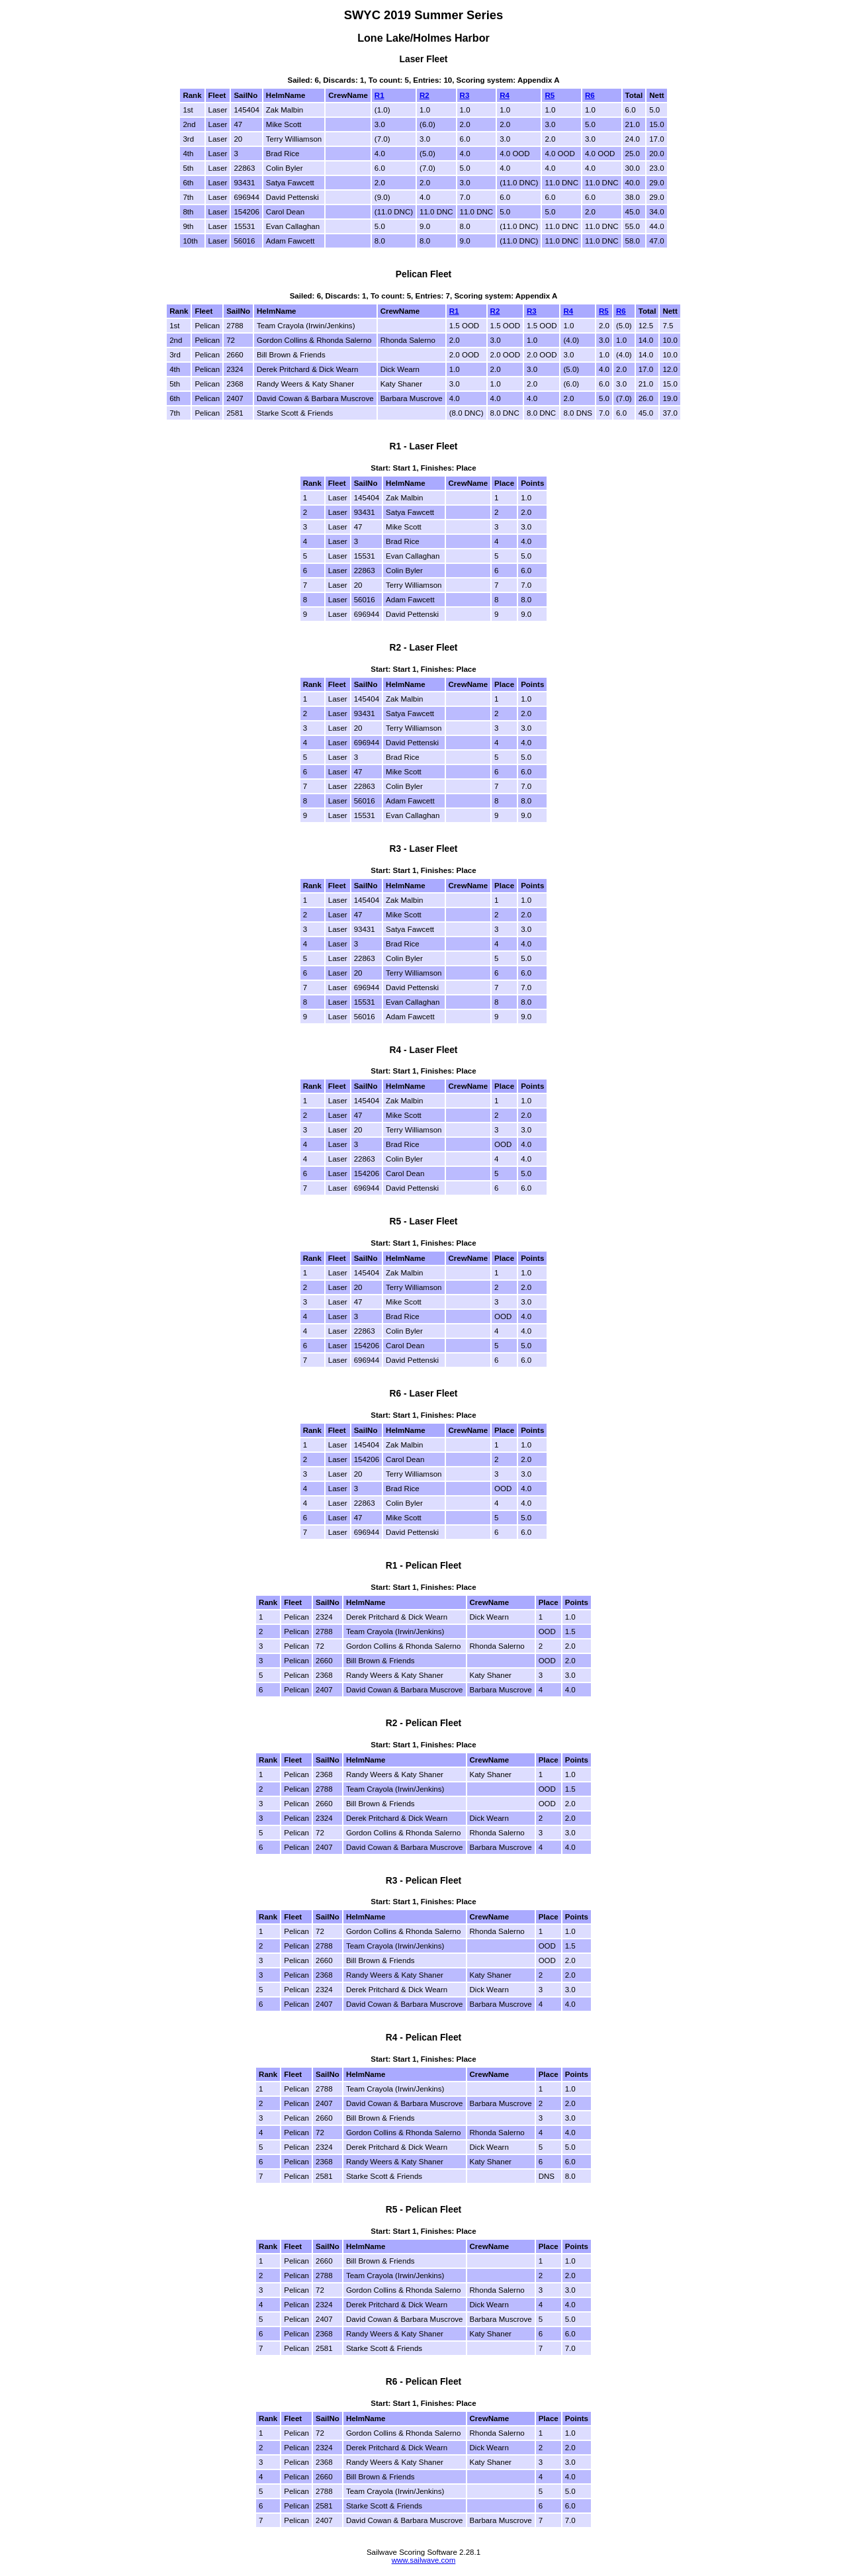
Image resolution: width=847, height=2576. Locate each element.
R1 (379, 95)
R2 (424, 95)
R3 (465, 95)
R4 (505, 95)
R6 (590, 95)
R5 (550, 95)
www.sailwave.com (424, 2560)
